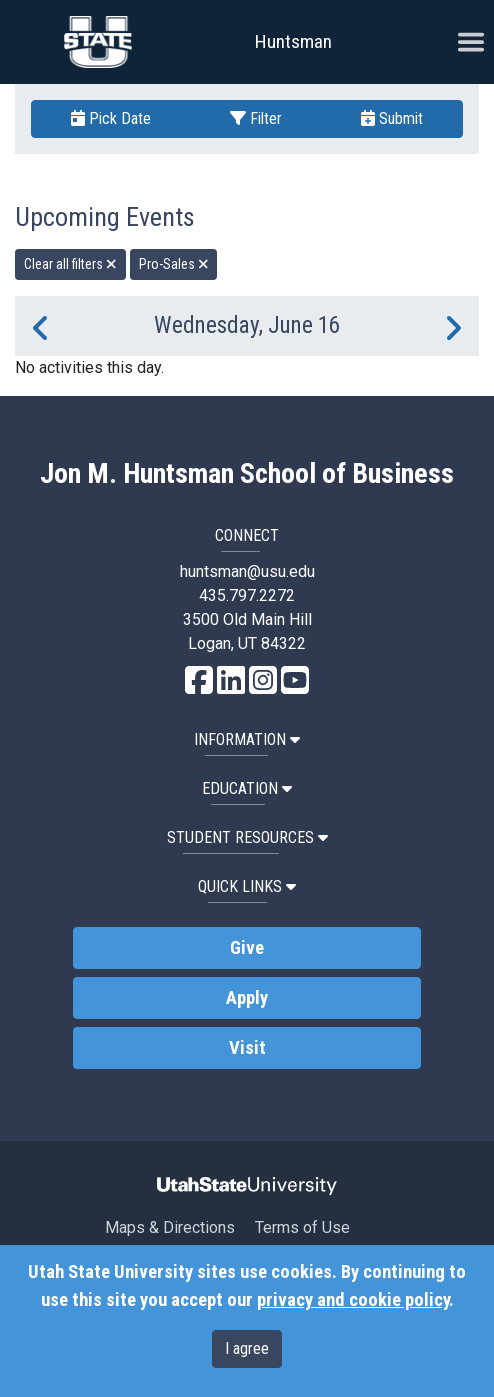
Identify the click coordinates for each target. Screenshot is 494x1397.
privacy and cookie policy (353, 1300)
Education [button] (247, 788)
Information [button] (247, 739)
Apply (247, 998)
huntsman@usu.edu (247, 571)
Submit (392, 118)
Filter (256, 118)
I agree (247, 1348)
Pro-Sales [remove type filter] (174, 264)
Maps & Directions (170, 1227)
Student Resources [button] (247, 837)
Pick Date (111, 118)
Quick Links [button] (247, 886)
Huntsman (293, 41)
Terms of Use (302, 1227)
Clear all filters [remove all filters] (70, 264)
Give (247, 948)
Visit (247, 1048)
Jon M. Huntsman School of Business (247, 474)
